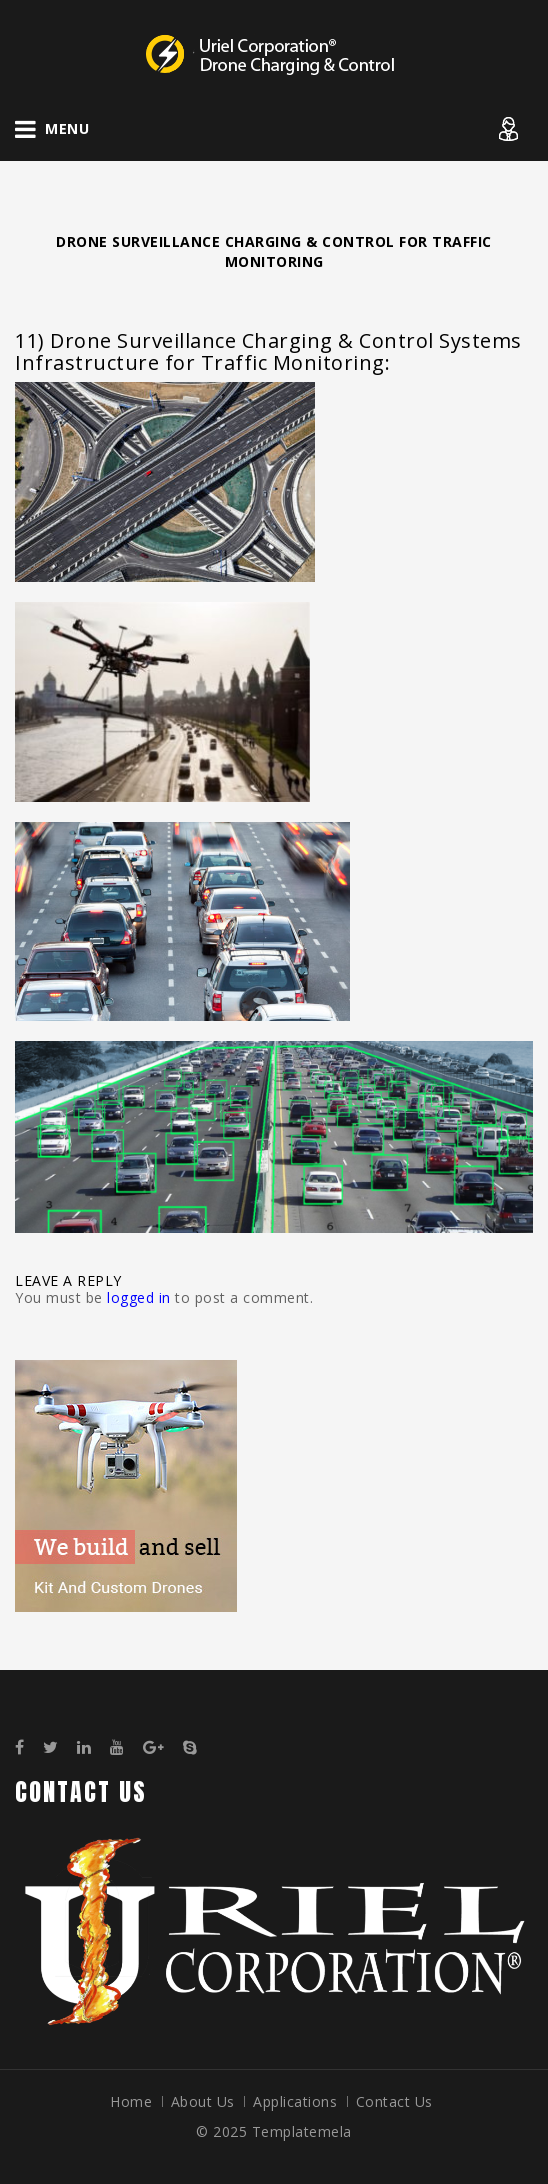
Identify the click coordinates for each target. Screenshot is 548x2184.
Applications (295, 2101)
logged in (139, 1297)
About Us (203, 2101)
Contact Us (394, 2101)
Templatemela (302, 2131)
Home (131, 2101)
